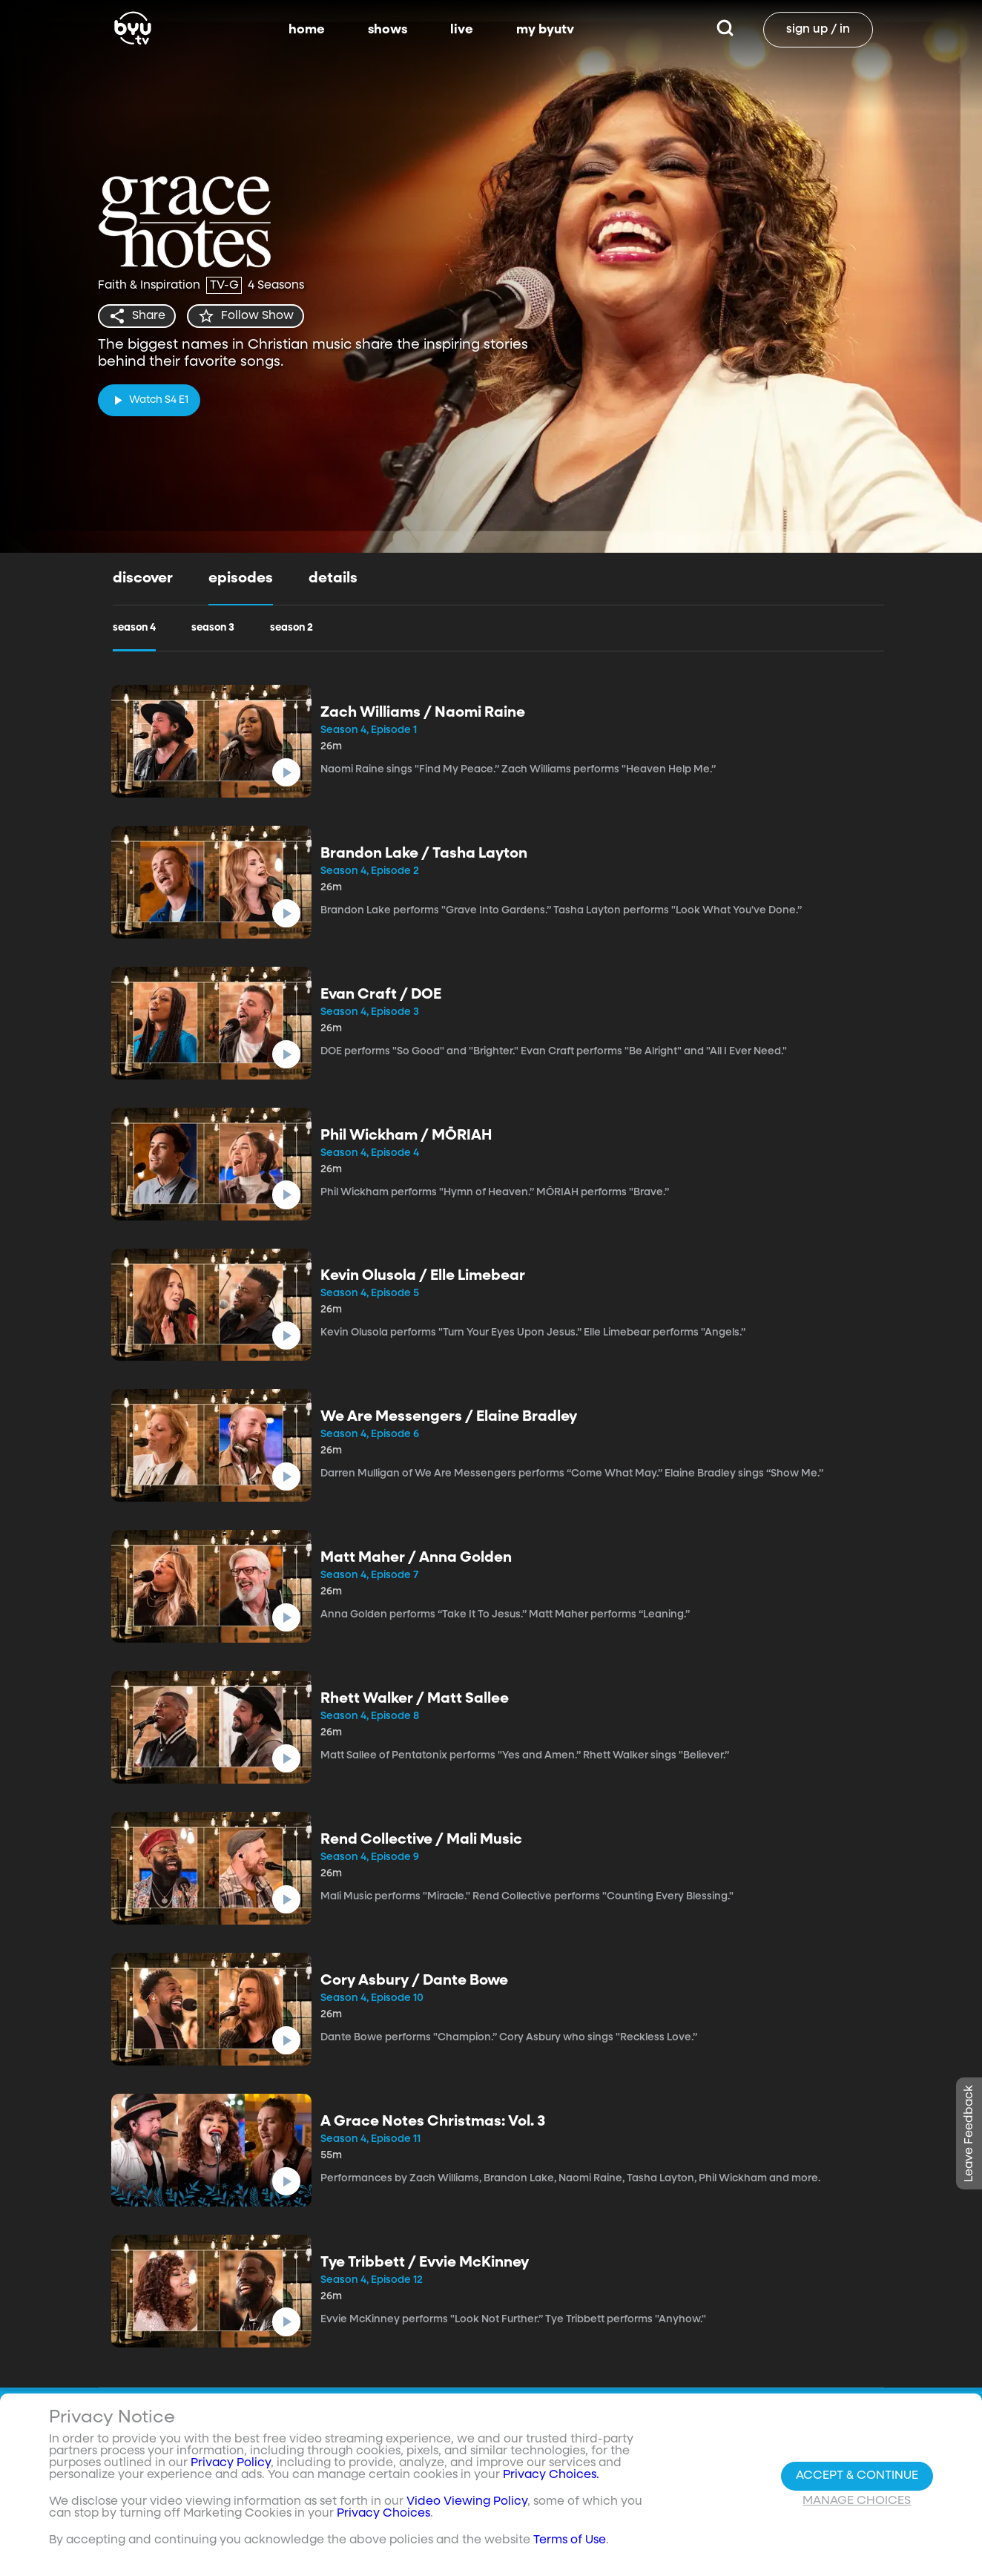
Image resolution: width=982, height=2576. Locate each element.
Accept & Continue (857, 2476)
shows (387, 29)
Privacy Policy (231, 2463)
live (461, 29)
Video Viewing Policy (466, 2502)
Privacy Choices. (551, 2475)
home (307, 29)
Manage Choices (857, 2501)
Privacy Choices (383, 2514)
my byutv (545, 29)
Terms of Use (569, 2540)
